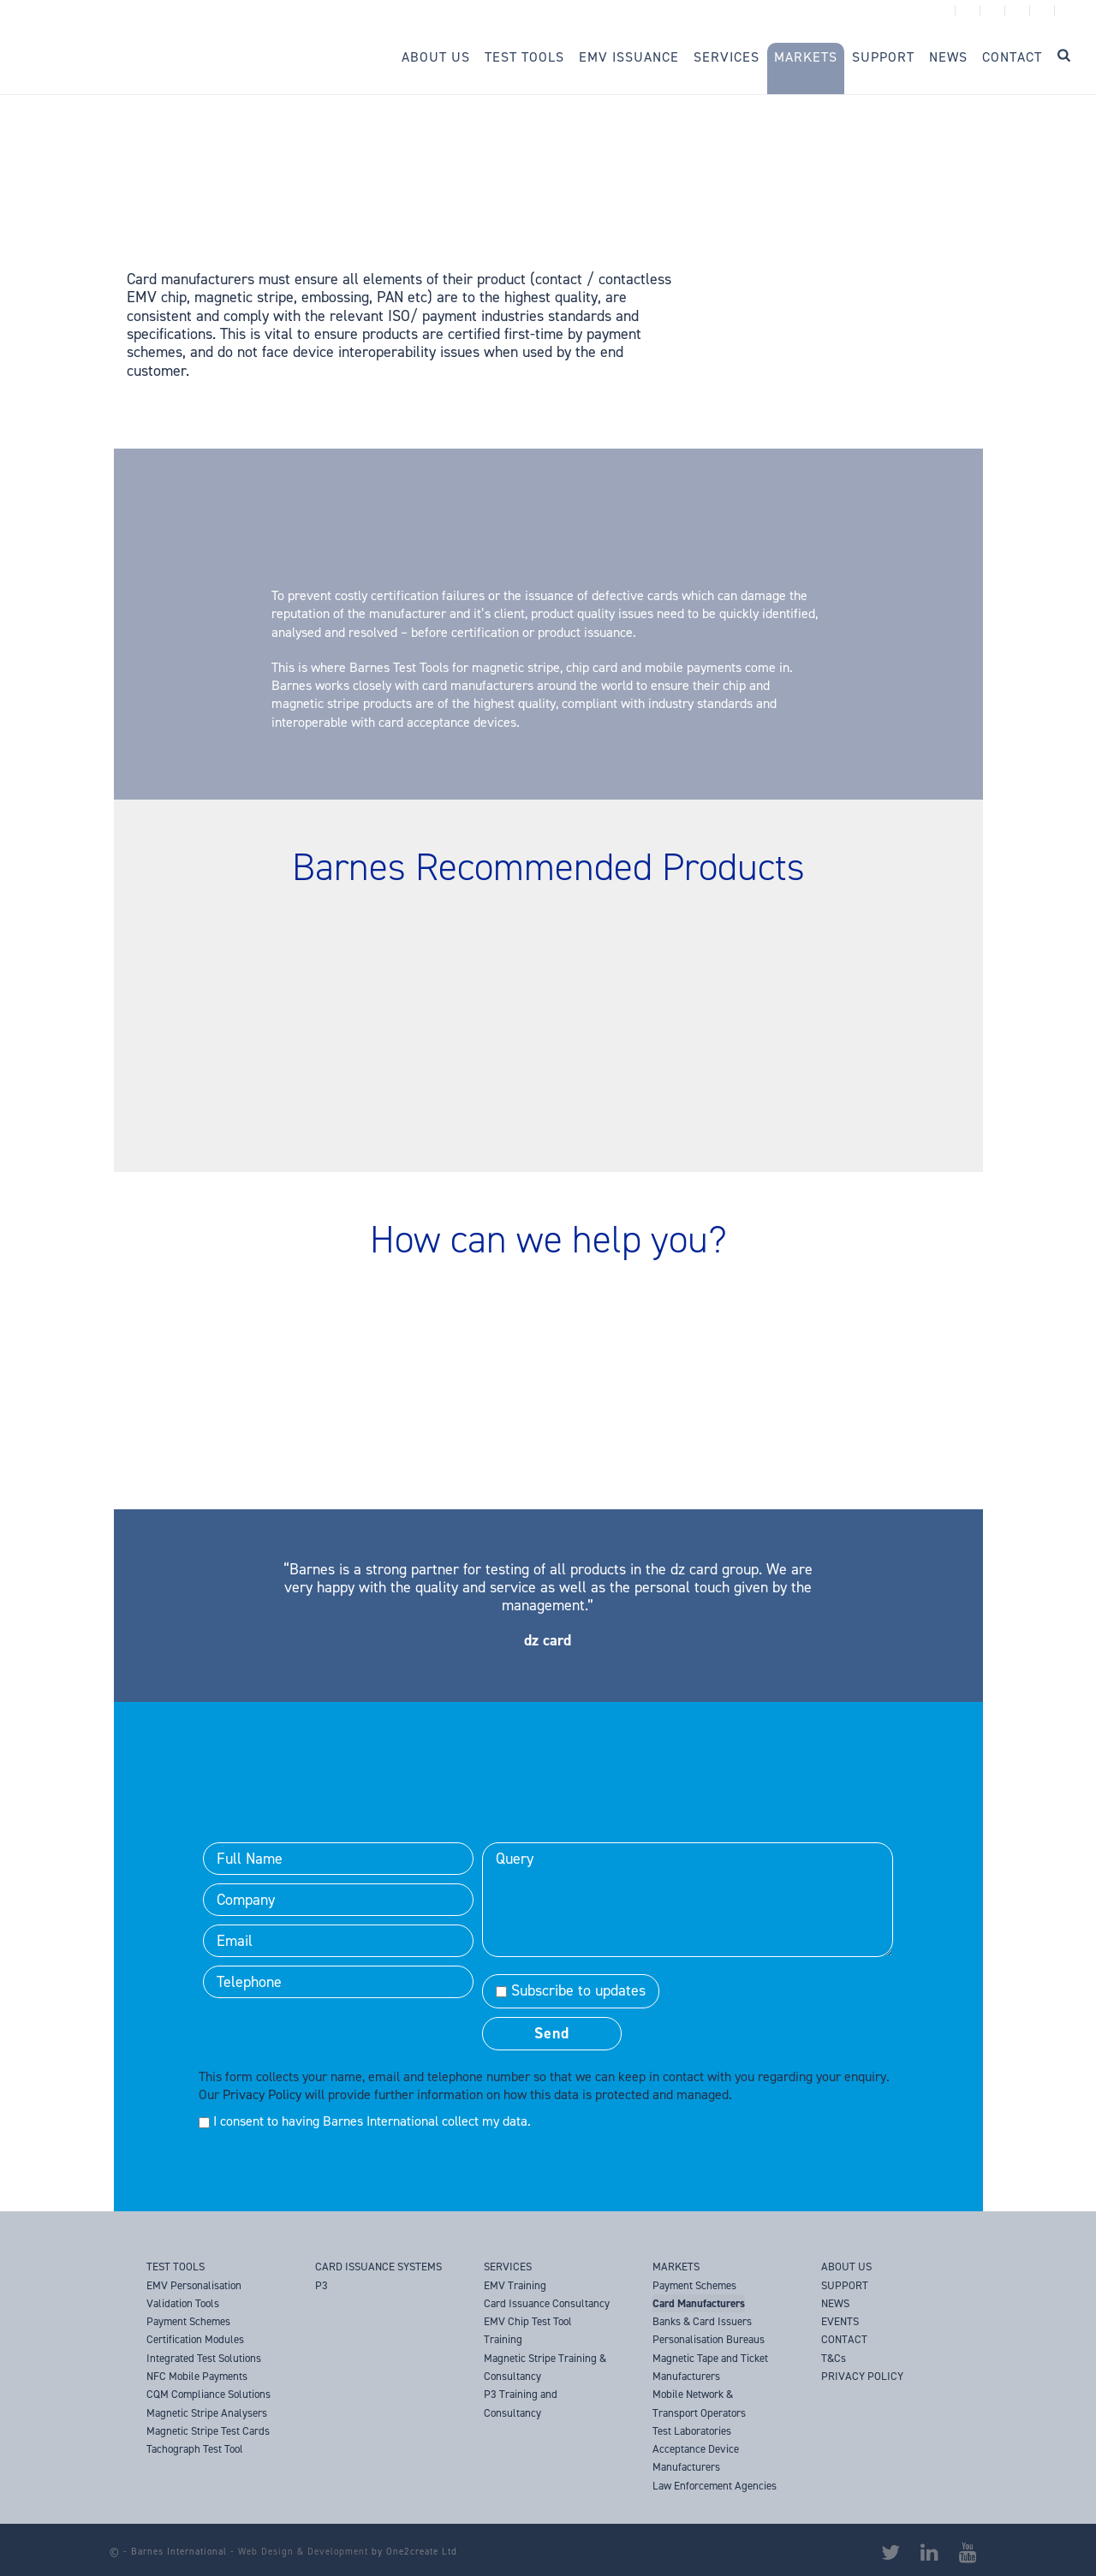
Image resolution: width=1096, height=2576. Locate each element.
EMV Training (515, 2285)
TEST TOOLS (175, 2266)
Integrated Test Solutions (203, 2358)
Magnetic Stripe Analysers (206, 2413)
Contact (1012, 57)
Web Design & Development (303, 2551)
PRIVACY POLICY (862, 2376)
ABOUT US (846, 2266)
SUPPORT (844, 2285)
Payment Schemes (694, 2285)
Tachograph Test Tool (194, 2449)
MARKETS (676, 2266)
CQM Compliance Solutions (208, 2394)
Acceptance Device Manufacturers (695, 2458)
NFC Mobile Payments (196, 2376)
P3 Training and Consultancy (520, 2403)
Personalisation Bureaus (708, 2339)
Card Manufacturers (698, 2303)
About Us (436, 57)
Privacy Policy (262, 2094)
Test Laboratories (691, 2431)
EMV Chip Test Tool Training (528, 2330)
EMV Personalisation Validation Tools (193, 2294)
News (948, 57)
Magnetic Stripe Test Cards (208, 2431)
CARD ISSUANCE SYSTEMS (378, 2266)
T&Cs (833, 2358)
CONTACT (844, 2339)
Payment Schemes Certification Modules (195, 2330)
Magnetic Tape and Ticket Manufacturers (710, 2367)
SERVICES (508, 2266)
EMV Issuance (629, 57)
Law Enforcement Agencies (714, 2485)
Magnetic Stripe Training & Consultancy (545, 2367)
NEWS (835, 2303)
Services (726, 57)
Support (883, 57)
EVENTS (840, 2321)
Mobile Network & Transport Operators (699, 2403)
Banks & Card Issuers (702, 2321)
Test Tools (524, 57)
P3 (321, 2285)
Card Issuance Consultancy (547, 2303)
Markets (805, 57)
